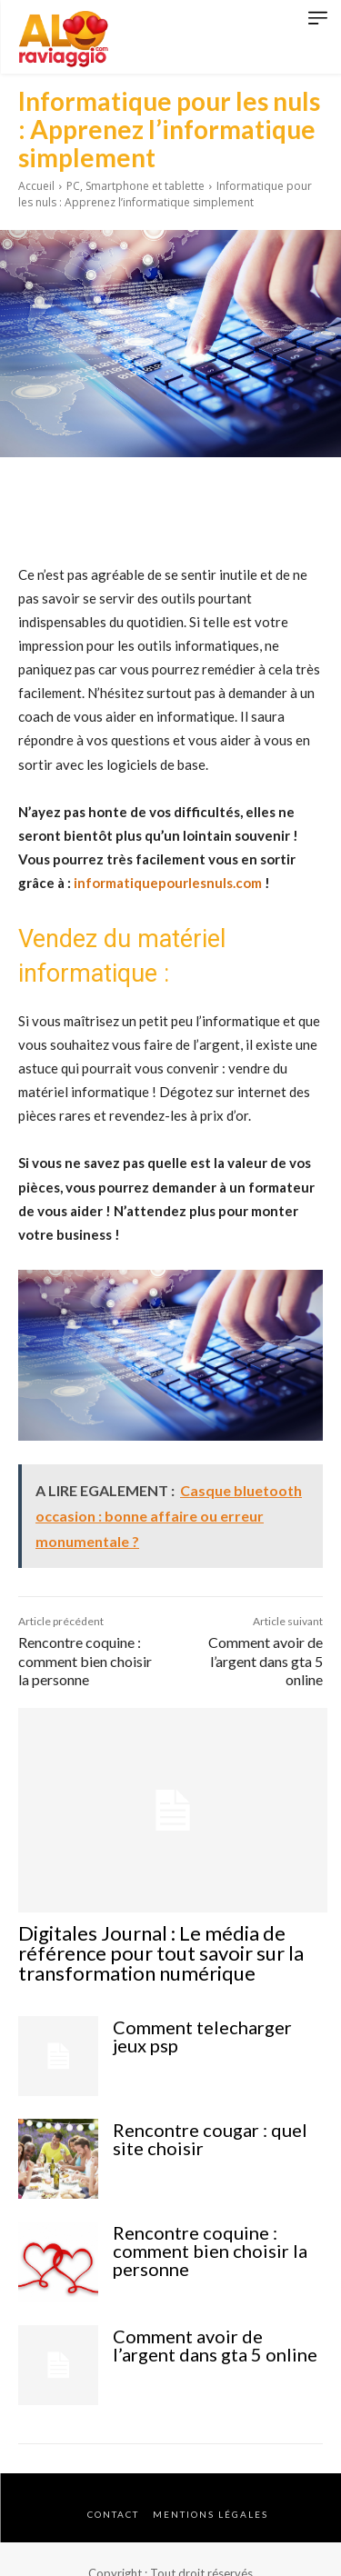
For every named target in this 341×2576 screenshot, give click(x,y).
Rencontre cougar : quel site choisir (210, 2139)
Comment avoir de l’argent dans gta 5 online (265, 1661)
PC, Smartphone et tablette (135, 186)
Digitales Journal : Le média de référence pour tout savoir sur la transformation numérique (161, 1953)
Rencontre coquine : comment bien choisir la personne (85, 1661)
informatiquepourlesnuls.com (168, 882)
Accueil (36, 186)
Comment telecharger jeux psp (202, 2036)
